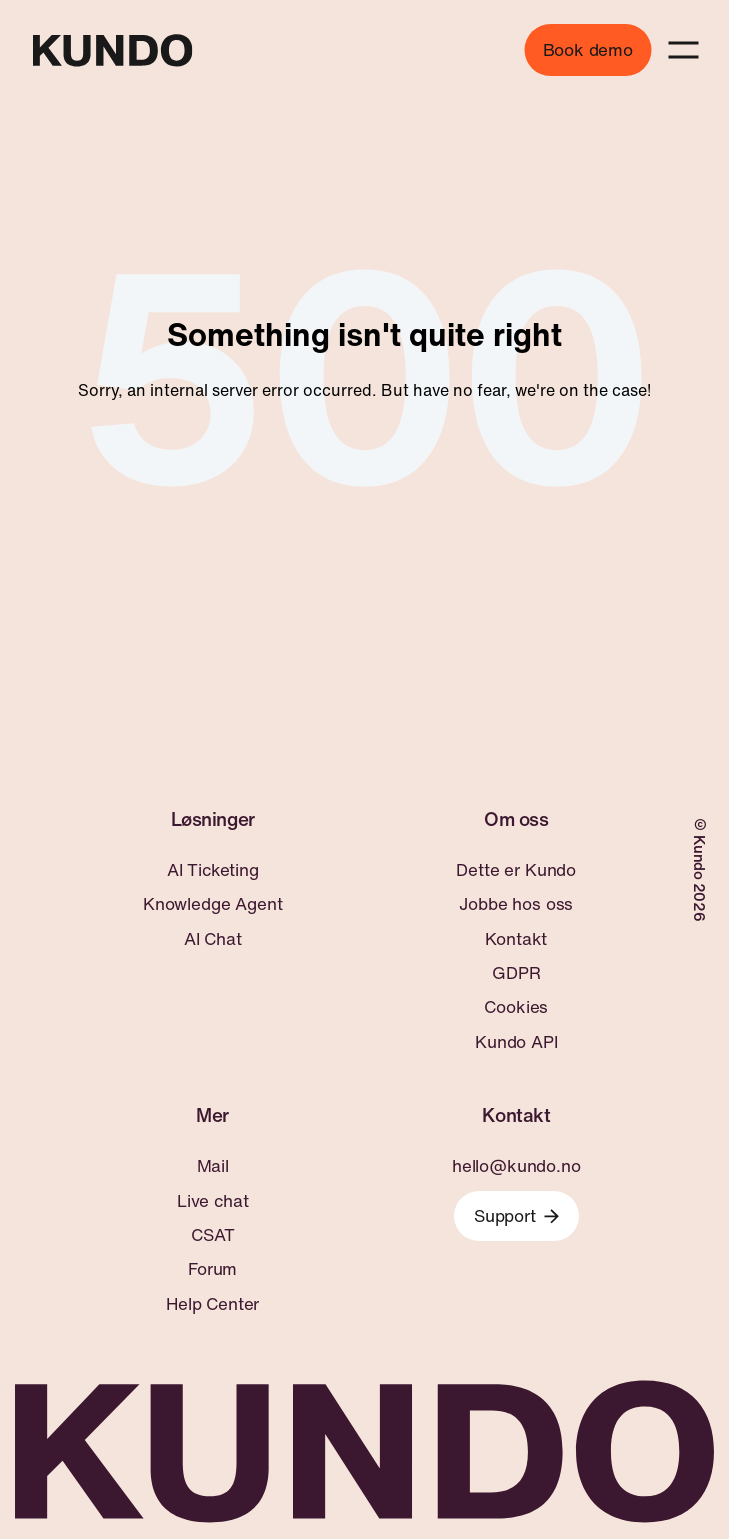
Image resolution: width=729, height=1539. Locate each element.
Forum (212, 1269)
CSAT (212, 1235)
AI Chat (213, 939)
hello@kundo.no (516, 1166)
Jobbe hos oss (516, 904)
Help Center (212, 1304)
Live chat (212, 1201)
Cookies (516, 1007)
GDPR (516, 973)
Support (516, 1215)
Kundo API (516, 1042)
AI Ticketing (213, 870)
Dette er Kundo (516, 870)
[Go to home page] (112, 50)
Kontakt (516, 939)
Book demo (588, 49)
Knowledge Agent (212, 904)
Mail (213, 1166)
